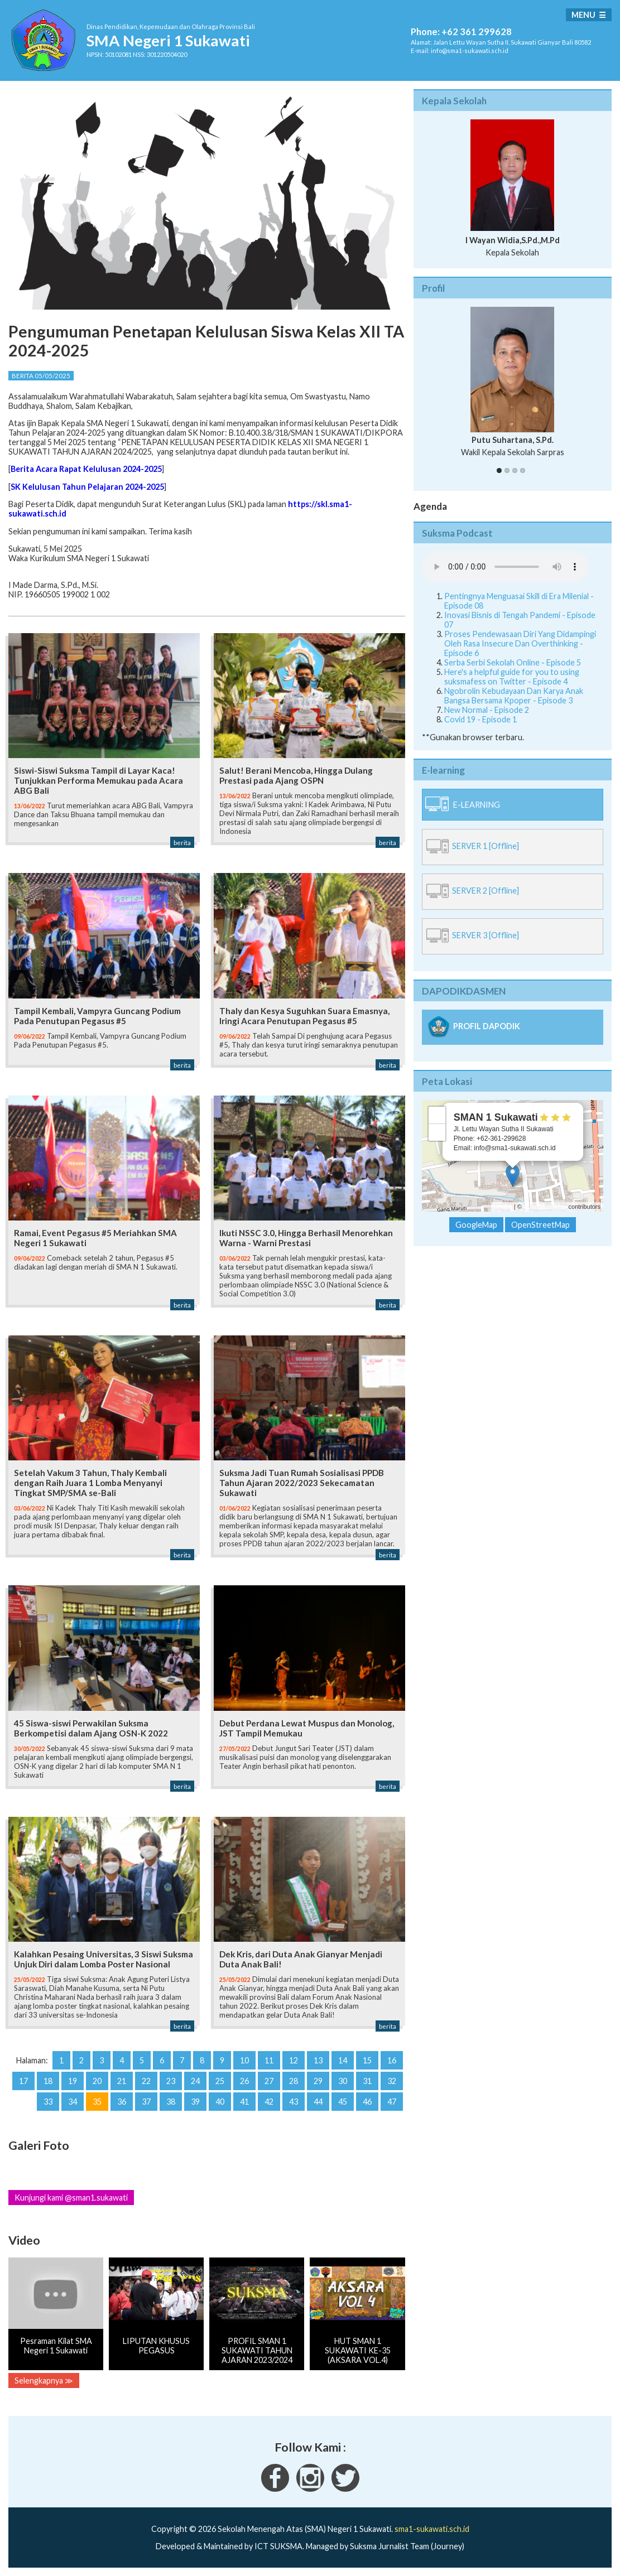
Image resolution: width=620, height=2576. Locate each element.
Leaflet (503, 1206)
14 (342, 2060)
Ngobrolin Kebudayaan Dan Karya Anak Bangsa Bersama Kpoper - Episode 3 (513, 695)
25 (219, 2081)
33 (48, 2101)
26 (244, 2081)
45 (342, 2101)
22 (146, 2081)
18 (48, 2081)
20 (97, 2081)
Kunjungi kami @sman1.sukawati (71, 2197)
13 (318, 2060)
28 (293, 2081)
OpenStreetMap (545, 1206)
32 (391, 2081)
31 (367, 2081)
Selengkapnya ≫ (44, 2380)
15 (367, 2060)
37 (146, 2101)
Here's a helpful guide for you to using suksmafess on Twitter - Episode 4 (511, 676)
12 (293, 2060)
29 (318, 2081)
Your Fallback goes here (505, 567)
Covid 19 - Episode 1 (480, 719)
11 (269, 2060)
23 (170, 2081)
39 (195, 2101)
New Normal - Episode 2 (486, 710)
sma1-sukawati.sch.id (432, 2529)
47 (391, 2101)
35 (97, 2101)
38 (170, 2101)
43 (293, 2101)
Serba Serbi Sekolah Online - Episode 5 (512, 662)
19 (72, 2081)
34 (72, 2101)
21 (121, 2081)
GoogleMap (476, 1224)
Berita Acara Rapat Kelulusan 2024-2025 (86, 469)
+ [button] (437, 1115)
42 (269, 2101)
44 (318, 2101)
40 (219, 2101)
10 (244, 2060)
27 (269, 2081)
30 (342, 2081)
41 (244, 2101)
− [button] (437, 1132)
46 (367, 2101)
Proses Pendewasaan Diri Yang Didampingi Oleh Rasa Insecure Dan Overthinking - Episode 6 (520, 643)
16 (391, 2060)
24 (195, 2081)
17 (23, 2081)
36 (121, 2101)
